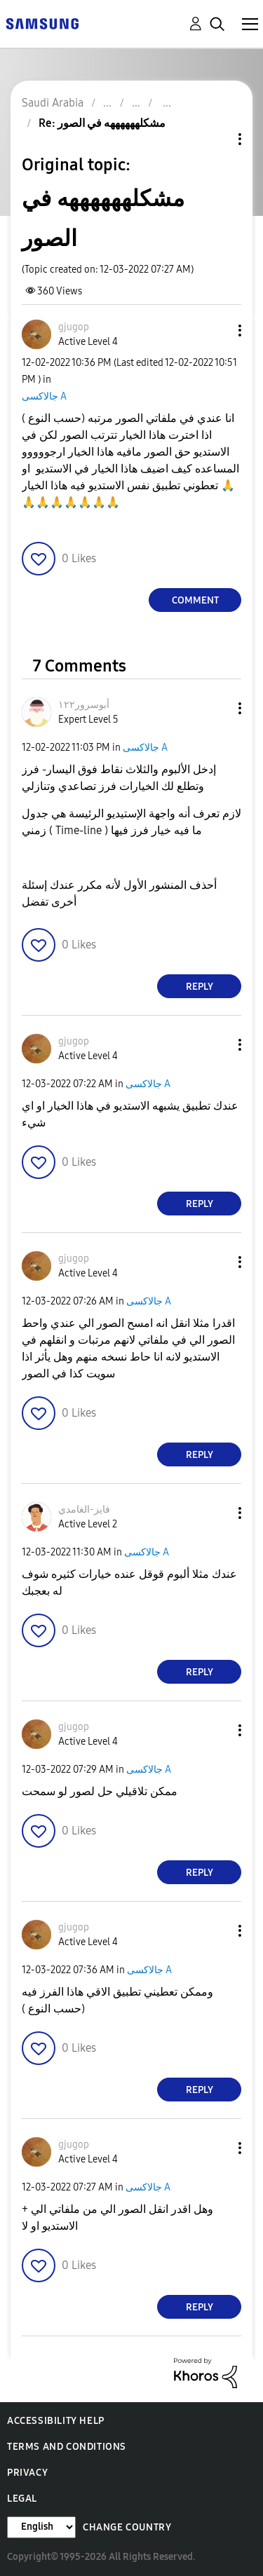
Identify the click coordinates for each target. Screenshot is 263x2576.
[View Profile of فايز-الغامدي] (84, 1509)
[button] (216, 330)
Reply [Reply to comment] (199, 987)
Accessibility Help (55, 2421)
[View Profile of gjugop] (73, 327)
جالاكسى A (44, 396)
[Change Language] (41, 2527)
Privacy (27, 2473)
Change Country (127, 2527)
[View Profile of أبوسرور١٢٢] (83, 705)
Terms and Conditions (66, 2447)
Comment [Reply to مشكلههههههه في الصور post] (195, 600)
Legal (22, 2499)
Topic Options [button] (216, 139)
